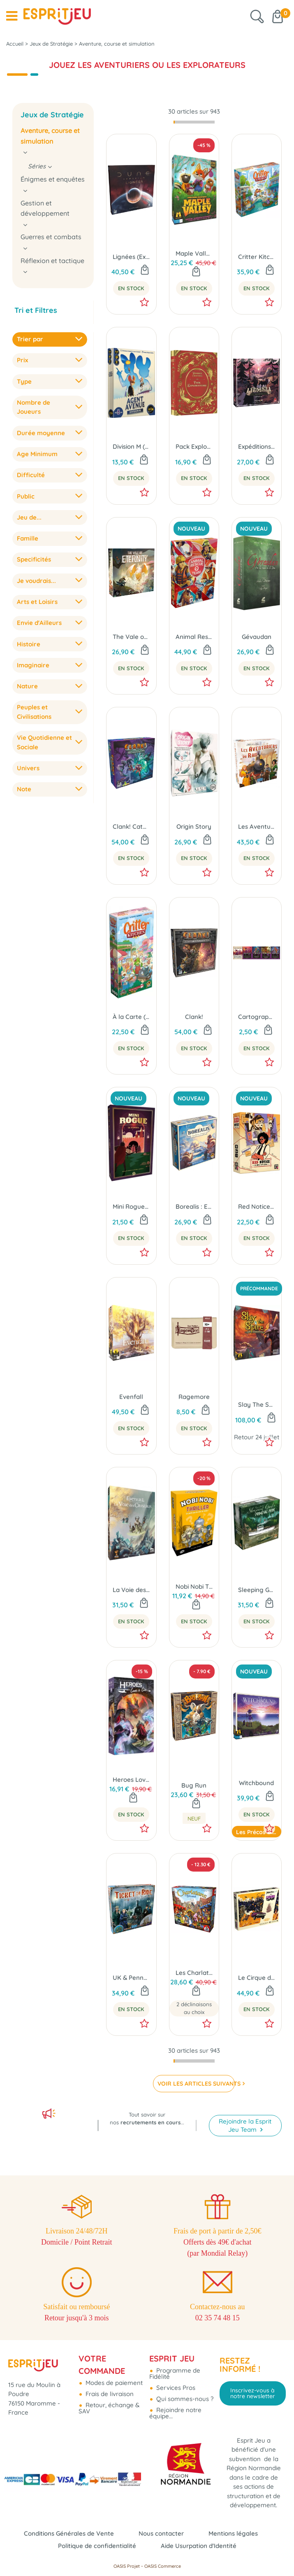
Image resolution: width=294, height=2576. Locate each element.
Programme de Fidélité (174, 2373)
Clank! (194, 1017)
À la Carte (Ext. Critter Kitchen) (131, 1017)
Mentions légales (233, 2533)
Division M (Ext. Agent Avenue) (131, 446)
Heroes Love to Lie (131, 1779)
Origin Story (193, 826)
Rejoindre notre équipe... (175, 2413)
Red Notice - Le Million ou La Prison (256, 1206)
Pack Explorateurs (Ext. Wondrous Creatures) (194, 446)
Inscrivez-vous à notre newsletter (252, 2393)
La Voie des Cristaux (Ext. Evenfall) (131, 1590)
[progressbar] (194, 122)
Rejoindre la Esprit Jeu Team (245, 2125)
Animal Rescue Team (194, 637)
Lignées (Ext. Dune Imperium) (131, 257)
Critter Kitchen (256, 257)
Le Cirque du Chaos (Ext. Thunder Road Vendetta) (256, 1978)
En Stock (131, 288)
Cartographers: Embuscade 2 (256, 1017)
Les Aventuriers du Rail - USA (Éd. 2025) (256, 826)
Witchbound (256, 1783)
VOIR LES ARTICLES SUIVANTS (195, 2083)
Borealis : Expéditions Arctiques (194, 1206)
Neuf (194, 1818)
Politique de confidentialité (97, 2546)
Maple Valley (194, 253)
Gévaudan (256, 637)
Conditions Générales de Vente (69, 2533)
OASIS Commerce (162, 2566)
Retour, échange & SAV (109, 2408)
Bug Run (193, 1785)
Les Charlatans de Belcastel (194, 1973)
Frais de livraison (109, 2394)
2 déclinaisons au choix (194, 2008)
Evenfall (131, 1397)
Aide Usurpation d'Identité (198, 2546)
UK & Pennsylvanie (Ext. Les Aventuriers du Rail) (131, 1978)
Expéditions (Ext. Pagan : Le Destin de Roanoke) (256, 446)
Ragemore (194, 1397)
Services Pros (175, 2388)
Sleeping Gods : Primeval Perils (256, 1590)
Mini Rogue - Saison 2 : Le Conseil (131, 1206)
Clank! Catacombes (131, 826)
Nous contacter (161, 2533)
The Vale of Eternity (131, 637)
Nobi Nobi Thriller (194, 1586)
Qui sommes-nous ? (184, 2399)
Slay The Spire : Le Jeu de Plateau (256, 1404)
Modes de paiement (113, 2383)
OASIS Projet (126, 2566)
